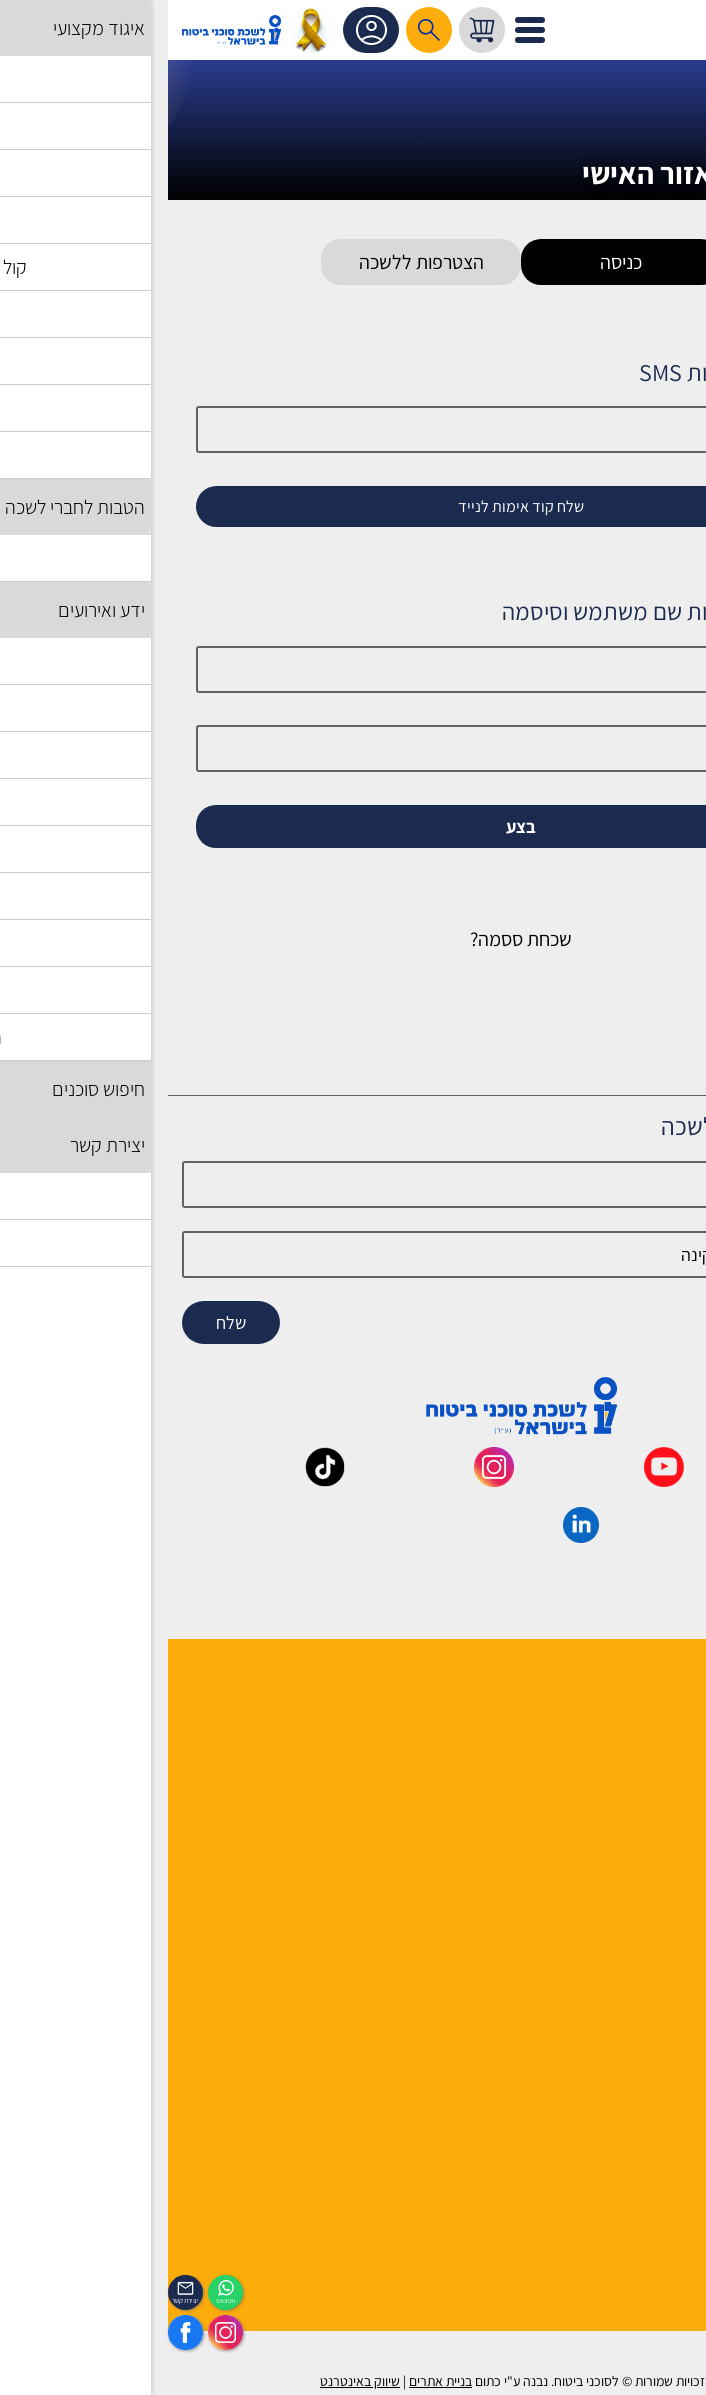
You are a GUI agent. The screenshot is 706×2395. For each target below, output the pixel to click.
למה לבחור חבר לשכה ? (620, 1731)
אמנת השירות (650, 2089)
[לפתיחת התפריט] (362, 30)
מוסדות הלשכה (645, 1757)
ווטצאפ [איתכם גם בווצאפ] (58, 2300)
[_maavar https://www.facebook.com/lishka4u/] (665, 1480)
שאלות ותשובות (645, 1985)
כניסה (453, 262)
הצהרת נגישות (648, 2063)
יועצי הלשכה (654, 1783)
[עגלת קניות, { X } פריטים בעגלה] (314, 30)
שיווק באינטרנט (192, 2381)
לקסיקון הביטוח (645, 1933)
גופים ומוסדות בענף (632, 1959)
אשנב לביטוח (653, 1907)
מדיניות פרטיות (645, 2115)
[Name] (353, 1184)
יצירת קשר (660, 1809)
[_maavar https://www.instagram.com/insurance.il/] (326, 1480)
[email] (353, 1254)
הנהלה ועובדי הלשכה (627, 1705)
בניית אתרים (272, 2381)
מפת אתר (662, 2011)
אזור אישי (205, 30)
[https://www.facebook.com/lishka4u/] (17, 2332)
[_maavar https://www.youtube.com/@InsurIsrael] (496, 1480)
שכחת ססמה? (353, 939)
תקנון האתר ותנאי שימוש (617, 2037)
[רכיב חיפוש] (261, 30)
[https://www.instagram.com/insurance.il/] (57, 2332)
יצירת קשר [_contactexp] (17, 2300)
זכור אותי (631, 861)
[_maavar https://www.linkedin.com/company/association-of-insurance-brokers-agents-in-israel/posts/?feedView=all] (413, 1536)
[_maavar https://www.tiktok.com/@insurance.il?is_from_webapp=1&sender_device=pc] (157, 1480)
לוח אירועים (656, 2212)
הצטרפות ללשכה (253, 262)
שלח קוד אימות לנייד (353, 506)
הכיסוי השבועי (649, 2238)
